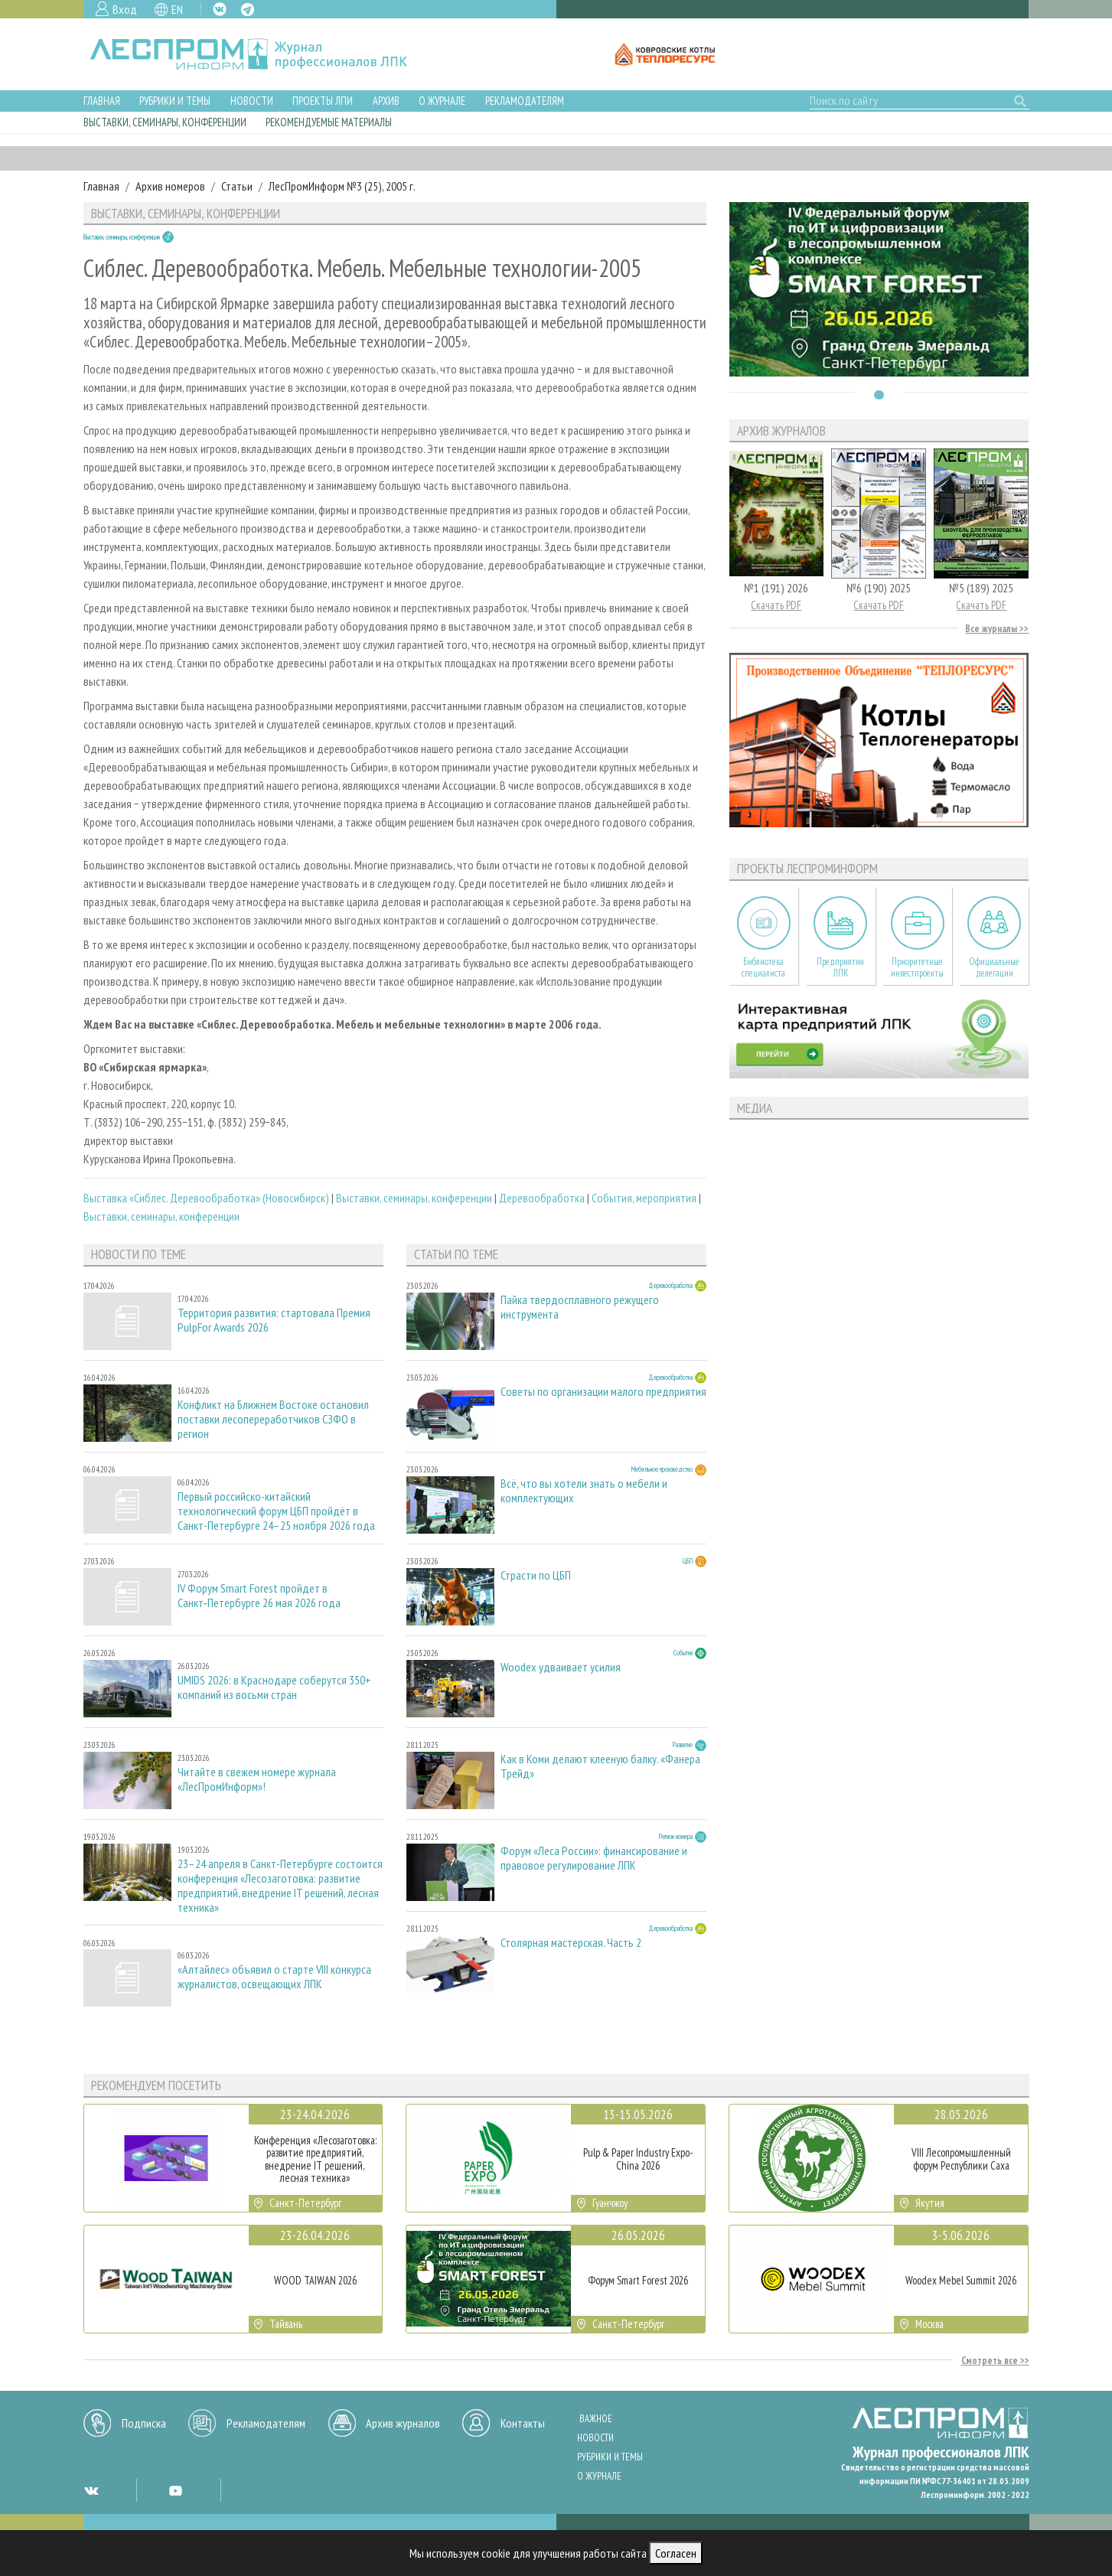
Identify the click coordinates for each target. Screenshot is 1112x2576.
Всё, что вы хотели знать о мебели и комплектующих (584, 1490)
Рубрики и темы (174, 100)
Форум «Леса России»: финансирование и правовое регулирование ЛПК (594, 1858)
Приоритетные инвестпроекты (917, 967)
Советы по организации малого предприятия (603, 1391)
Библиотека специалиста (763, 967)
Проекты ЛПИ (322, 100)
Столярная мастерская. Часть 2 (571, 1942)
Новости (251, 100)
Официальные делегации (994, 967)
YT (175, 2490)
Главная (101, 100)
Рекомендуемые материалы (329, 122)
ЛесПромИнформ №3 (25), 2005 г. (342, 186)
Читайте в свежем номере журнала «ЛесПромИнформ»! (257, 1779)
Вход (125, 9)
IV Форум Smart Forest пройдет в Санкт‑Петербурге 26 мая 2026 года (259, 1595)
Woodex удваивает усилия (561, 1667)
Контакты (523, 2423)
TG (247, 9)
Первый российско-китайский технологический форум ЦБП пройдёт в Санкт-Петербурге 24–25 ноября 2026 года (276, 1511)
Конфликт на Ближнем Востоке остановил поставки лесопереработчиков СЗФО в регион (273, 1419)
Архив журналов (403, 2423)
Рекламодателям (524, 100)
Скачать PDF (776, 605)
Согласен (675, 2553)
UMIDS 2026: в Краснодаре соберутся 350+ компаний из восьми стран (274, 1687)
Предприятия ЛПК (840, 967)
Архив (386, 100)
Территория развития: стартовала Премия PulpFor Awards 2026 (274, 1320)
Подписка (144, 2423)
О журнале (442, 100)
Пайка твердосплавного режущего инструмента (580, 1307)
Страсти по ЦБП (536, 1575)
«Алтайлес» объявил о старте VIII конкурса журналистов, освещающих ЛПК (274, 1976)
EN (177, 9)
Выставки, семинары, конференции (164, 122)
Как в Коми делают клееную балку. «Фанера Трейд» (600, 1766)
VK (220, 9)
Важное (595, 2418)
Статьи (237, 186)
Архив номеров (170, 186)
